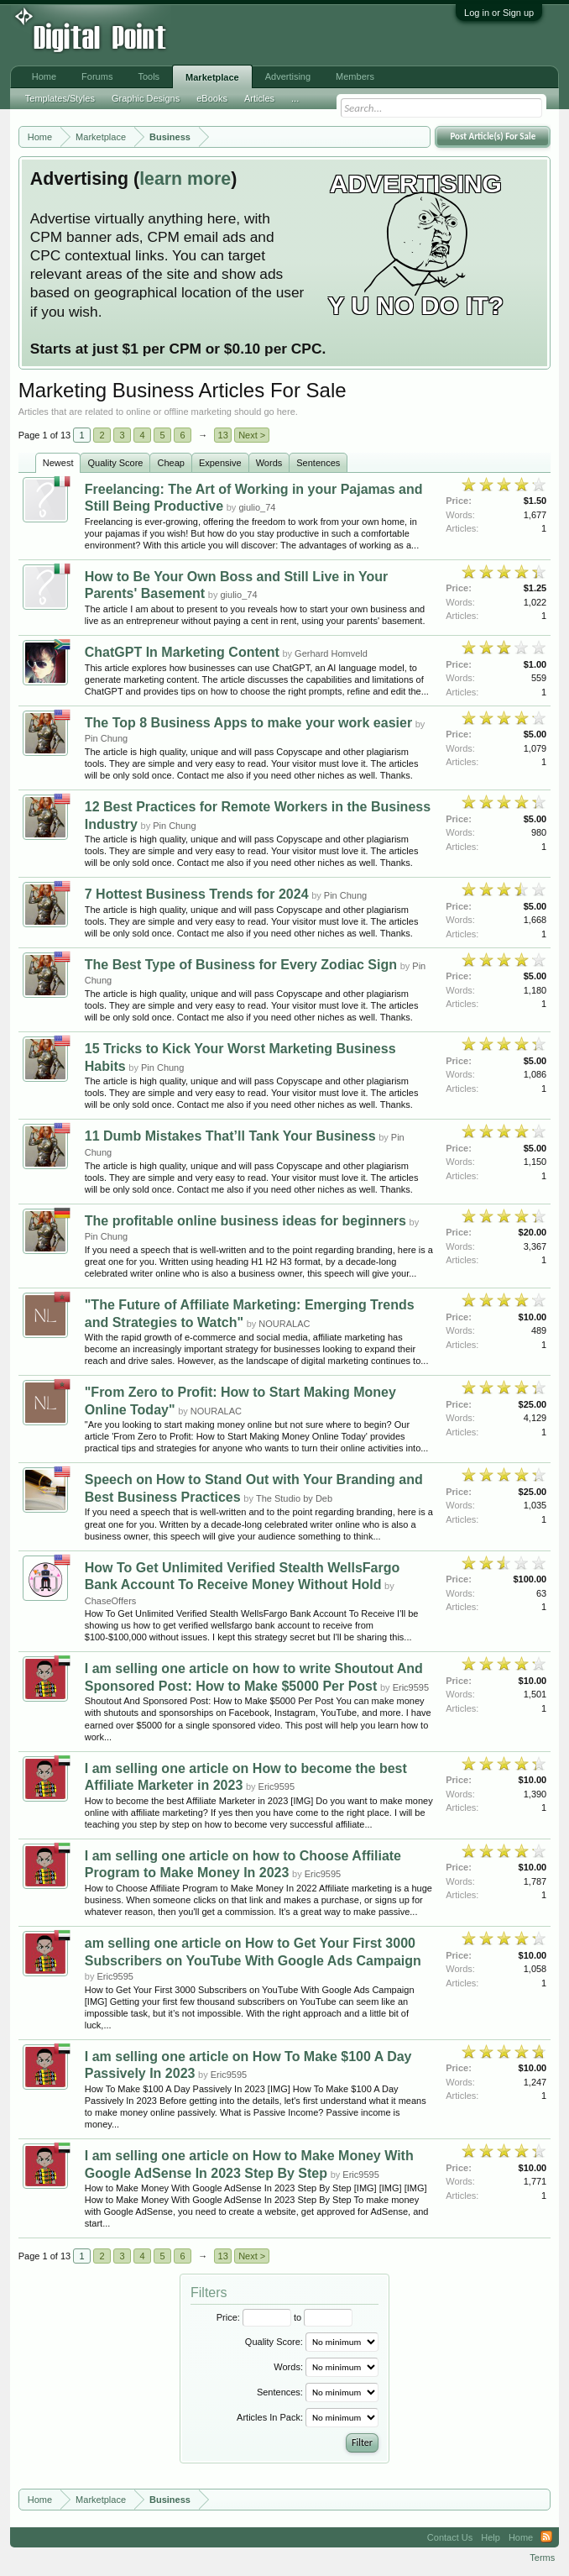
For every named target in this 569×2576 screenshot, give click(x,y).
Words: (288, 2367)
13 (223, 435)
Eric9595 (411, 1687)
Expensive (220, 463)
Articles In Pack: (270, 2417)
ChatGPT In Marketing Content (182, 652)
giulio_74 (256, 507)
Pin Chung (106, 738)
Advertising (288, 76)
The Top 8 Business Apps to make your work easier (248, 723)
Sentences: (280, 2392)
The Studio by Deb (294, 1498)
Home (44, 76)
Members (355, 76)
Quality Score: (274, 2342)
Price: (228, 2317)
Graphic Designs (146, 98)
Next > (251, 435)
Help (490, 2537)
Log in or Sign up (499, 13)
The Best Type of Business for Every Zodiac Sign (241, 964)
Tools (148, 76)
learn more (185, 179)
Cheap (170, 463)
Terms (542, 2557)
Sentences (318, 463)
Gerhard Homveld (331, 653)
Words (269, 463)
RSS (546, 2537)
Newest (58, 463)
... (295, 98)
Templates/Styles (60, 98)
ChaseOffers (111, 1601)
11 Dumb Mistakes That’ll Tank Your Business (230, 1136)
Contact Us (449, 2537)
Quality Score (115, 463)
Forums (96, 76)
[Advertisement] (276, 35)
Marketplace (212, 77)
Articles (259, 98)
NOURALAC (284, 1324)
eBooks (211, 98)
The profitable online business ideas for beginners (245, 1221)
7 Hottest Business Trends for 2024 (197, 894)
